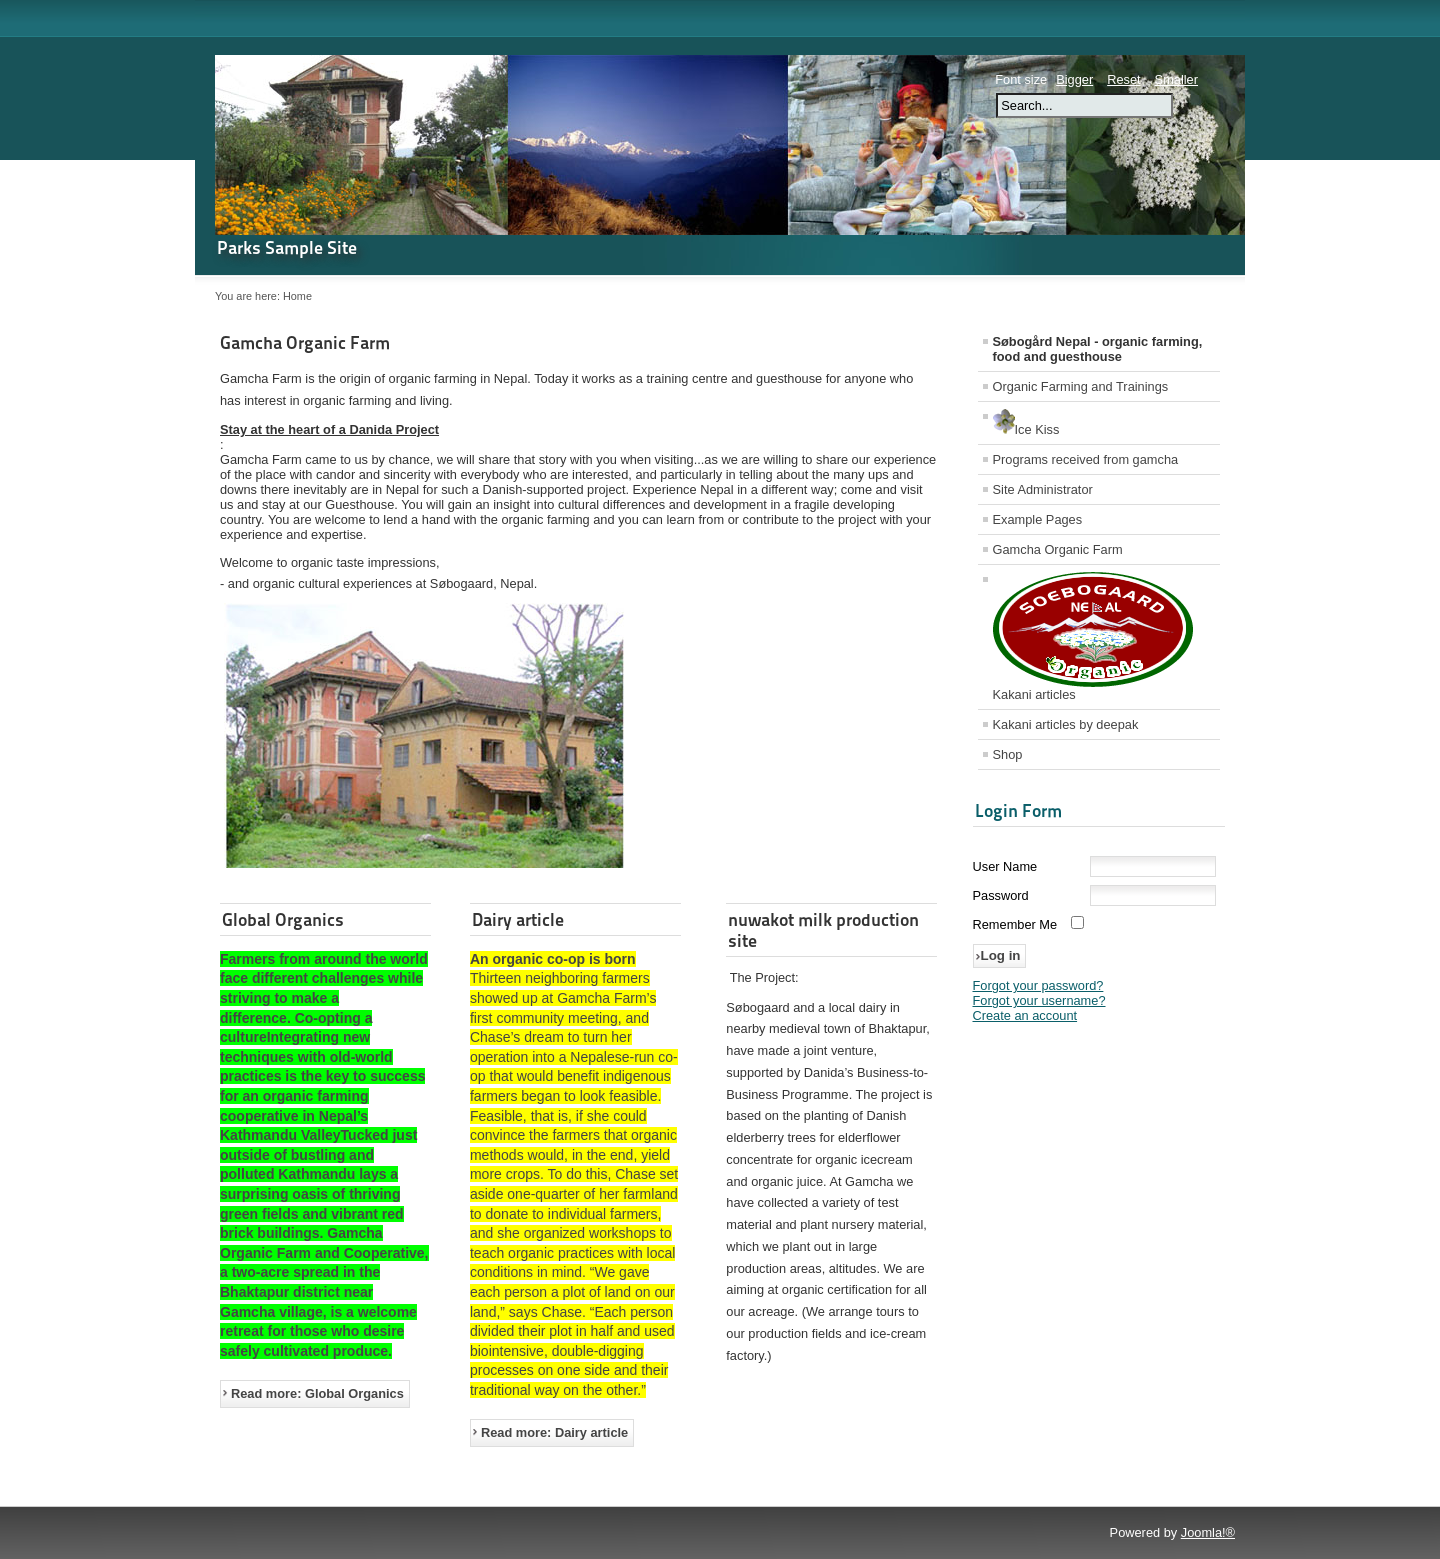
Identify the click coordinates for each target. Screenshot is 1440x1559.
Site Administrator (1043, 489)
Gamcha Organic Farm (305, 342)
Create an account (1025, 1015)
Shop (1008, 754)
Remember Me (1015, 924)
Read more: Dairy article (554, 1432)
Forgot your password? (1038, 985)
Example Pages (1038, 519)
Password (1001, 895)
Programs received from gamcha (1086, 459)
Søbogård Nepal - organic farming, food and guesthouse (1098, 349)
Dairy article (518, 919)
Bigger (1074, 79)
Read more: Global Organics (317, 1393)
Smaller (1176, 79)
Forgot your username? (1039, 1000)
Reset (1123, 79)
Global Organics (283, 919)
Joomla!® (1208, 1532)
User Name (1005, 866)
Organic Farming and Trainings (1081, 386)
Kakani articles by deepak (1066, 724)
